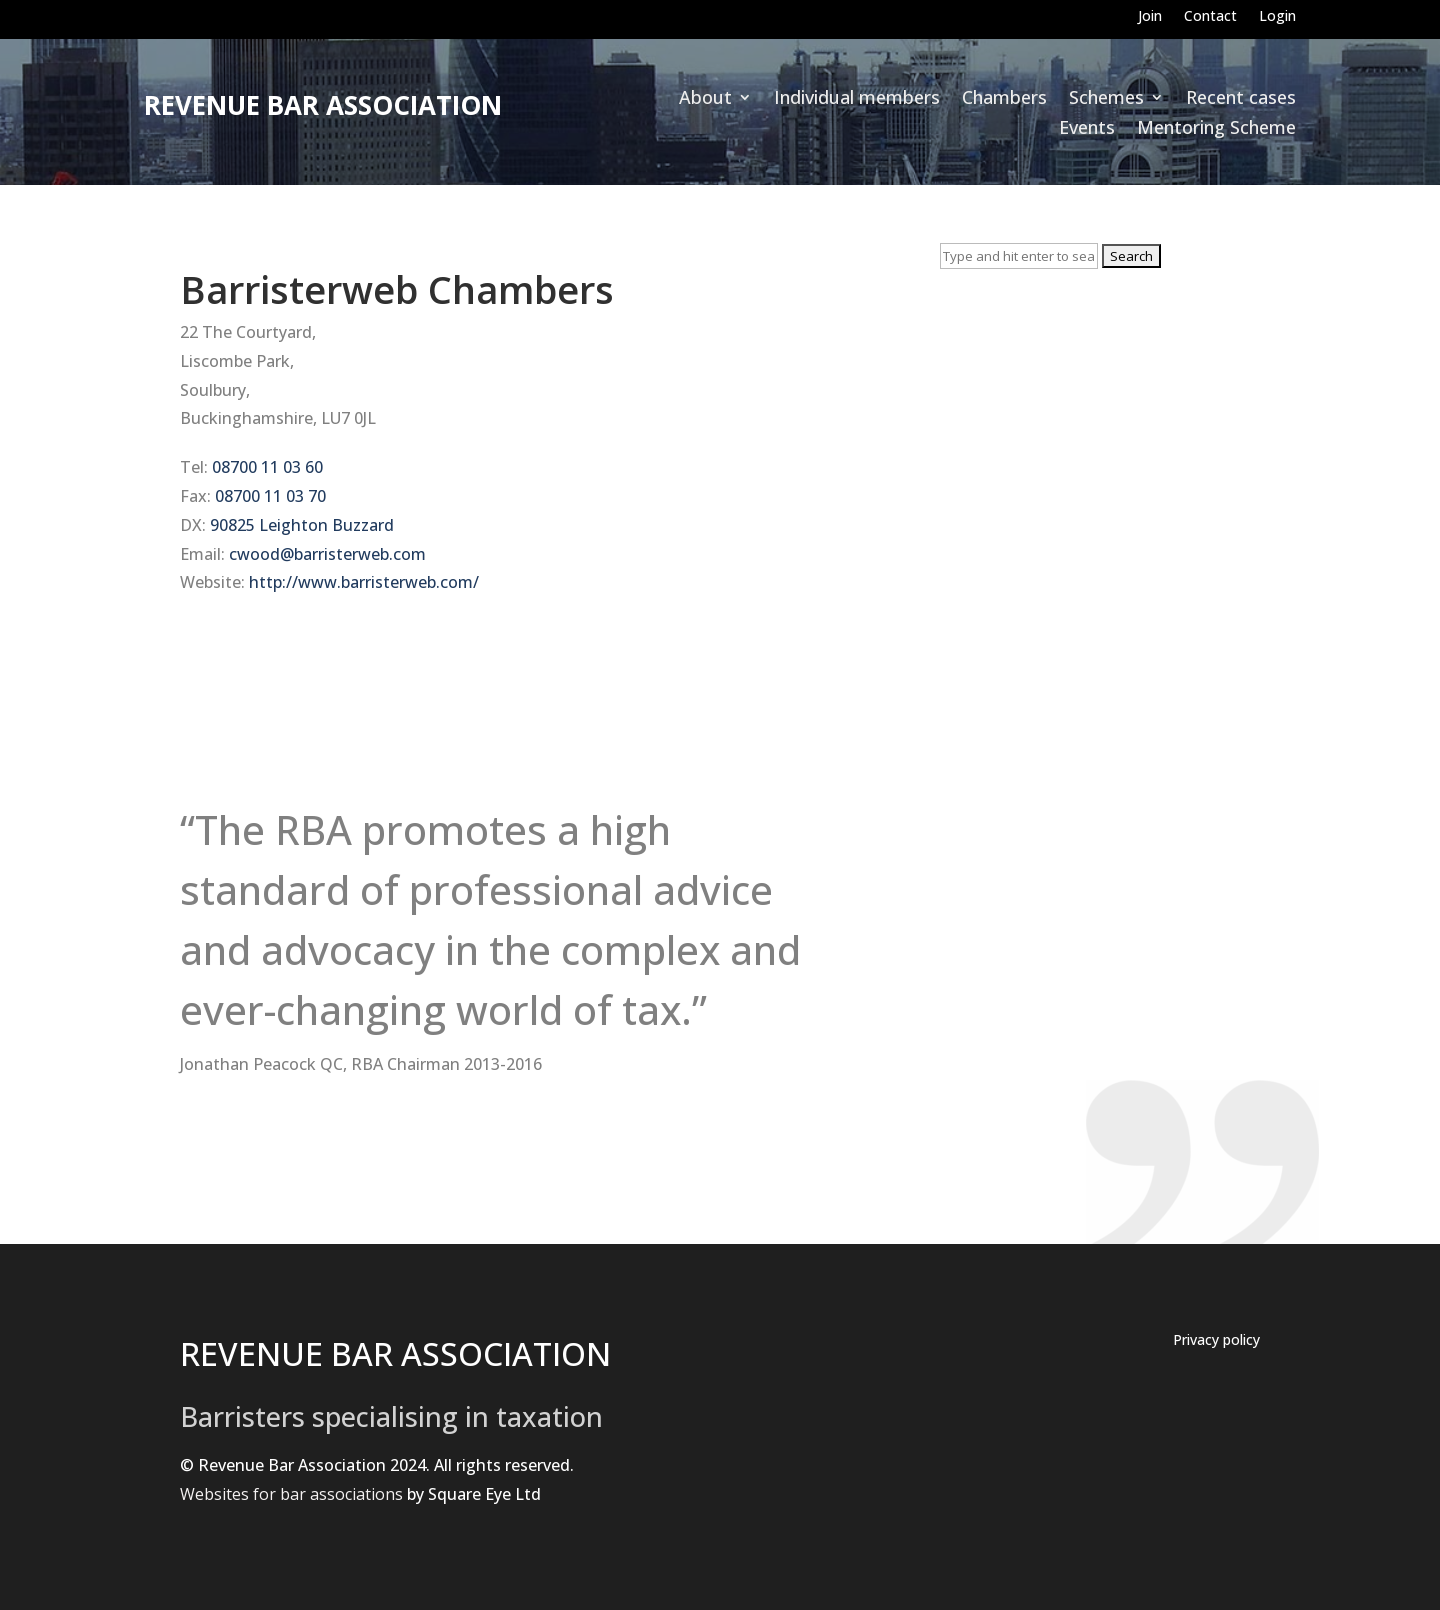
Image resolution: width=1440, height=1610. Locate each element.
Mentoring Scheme (1216, 129)
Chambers (1004, 99)
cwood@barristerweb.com (327, 554)
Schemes (1106, 99)
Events (1087, 129)
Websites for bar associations (291, 1494)
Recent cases (1241, 99)
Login (1277, 17)
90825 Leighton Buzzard (302, 525)
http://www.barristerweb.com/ (364, 582)
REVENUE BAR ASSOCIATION (395, 1353)
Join (1150, 17)
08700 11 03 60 (267, 467)
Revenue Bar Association (323, 105)
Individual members (857, 99)
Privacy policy (1216, 1341)
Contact (1210, 17)
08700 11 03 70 (270, 496)
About (705, 99)
